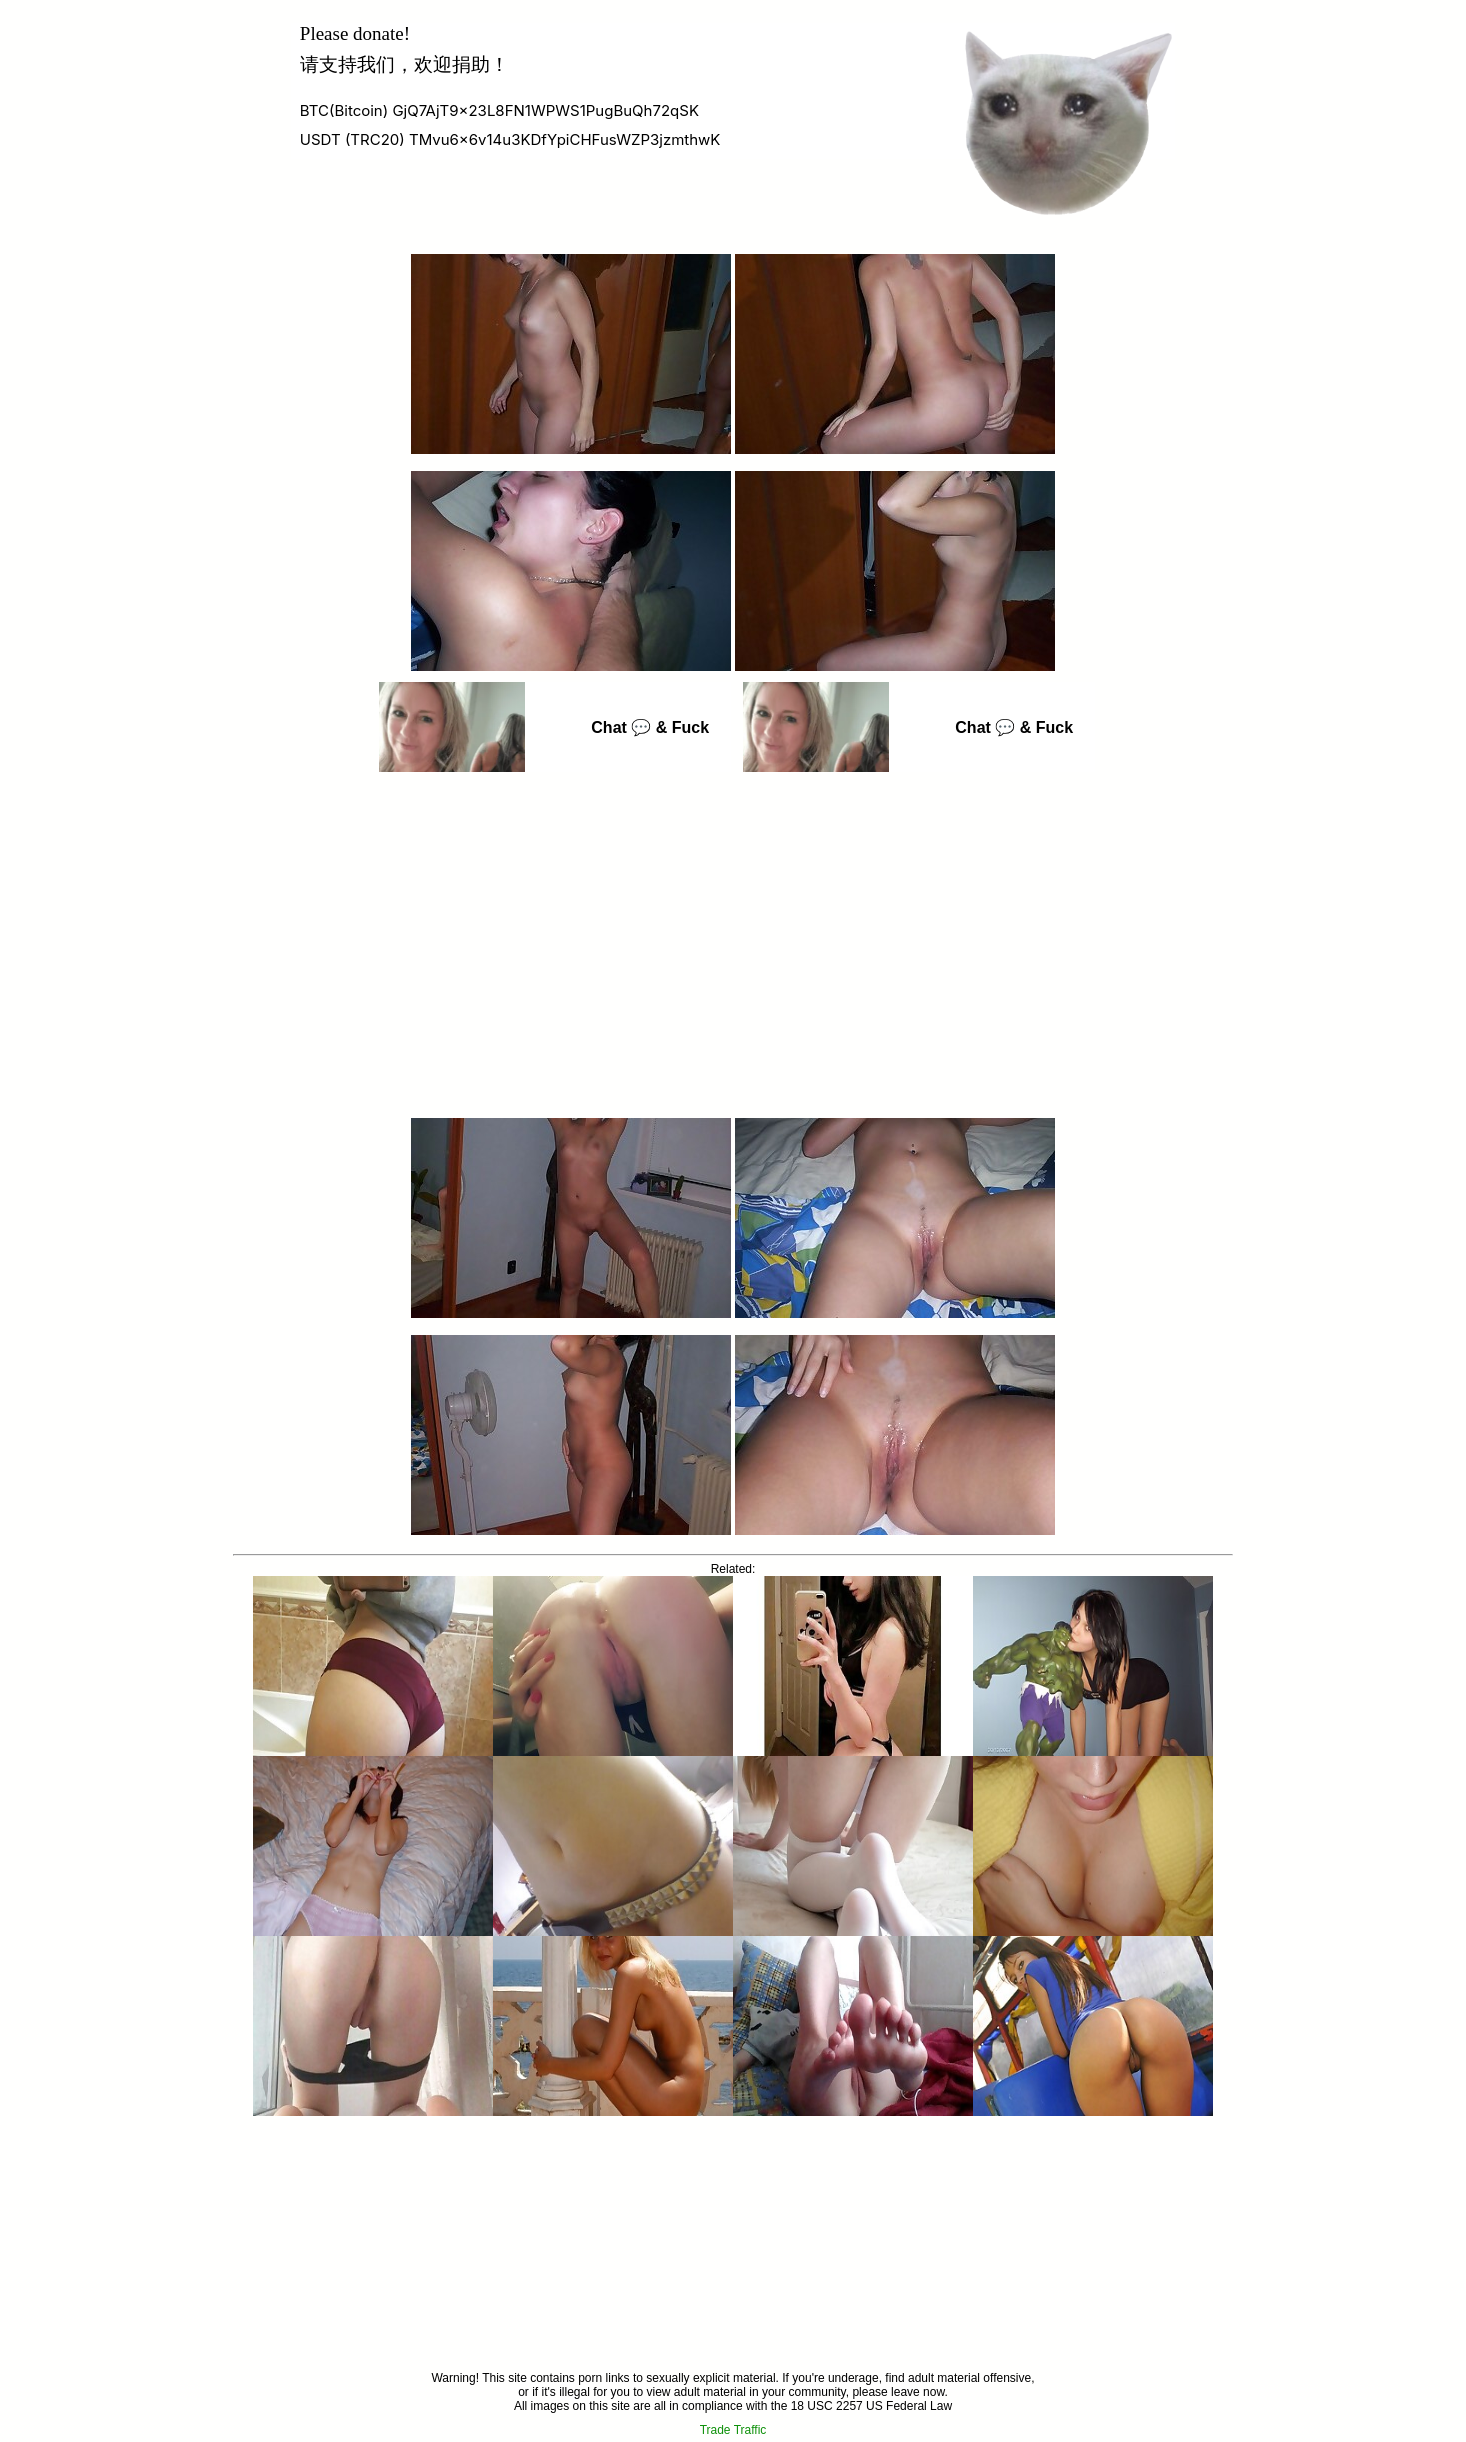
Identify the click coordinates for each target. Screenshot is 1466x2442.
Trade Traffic (733, 2430)
